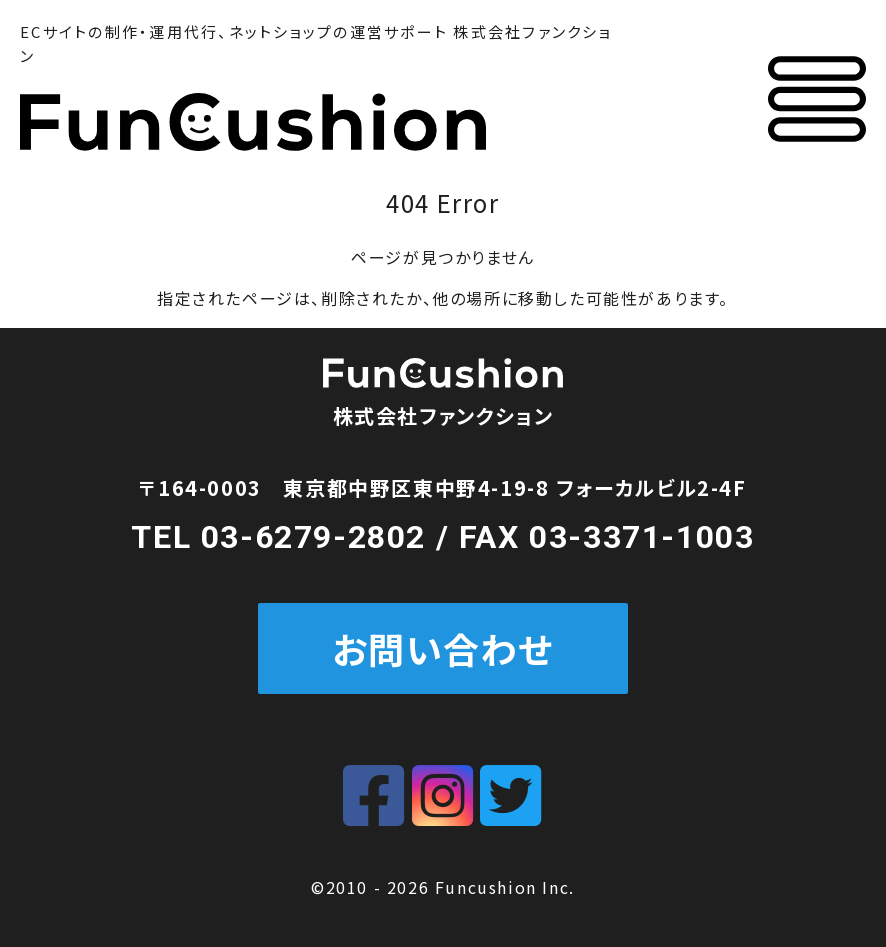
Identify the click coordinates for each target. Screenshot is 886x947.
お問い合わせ (443, 648)
